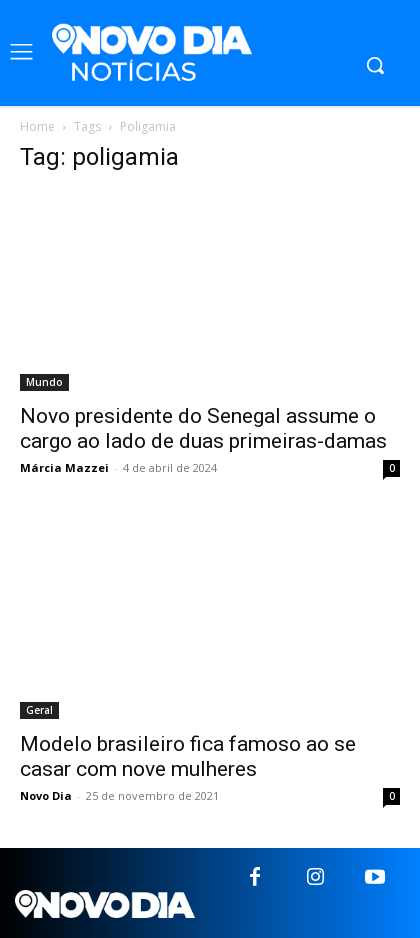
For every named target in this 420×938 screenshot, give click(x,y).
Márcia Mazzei (64, 467)
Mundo (44, 382)
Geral (39, 710)
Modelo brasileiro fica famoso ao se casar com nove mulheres (188, 756)
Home (37, 126)
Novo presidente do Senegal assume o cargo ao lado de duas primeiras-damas (203, 428)
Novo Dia (46, 795)
